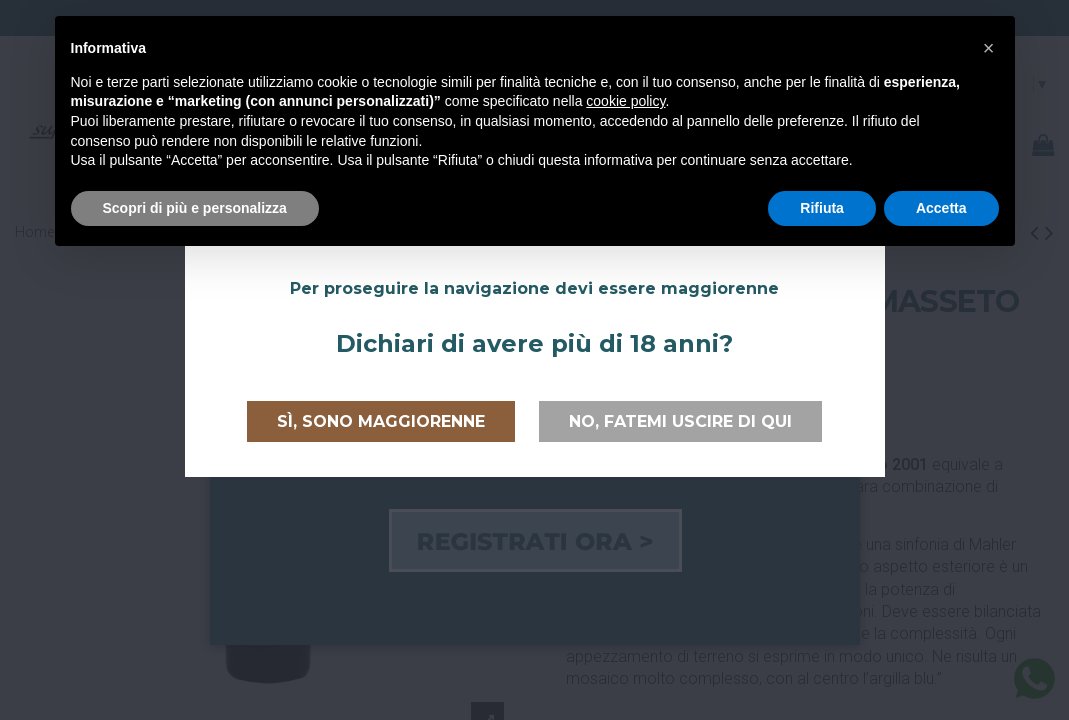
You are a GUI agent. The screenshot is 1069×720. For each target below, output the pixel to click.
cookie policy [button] (625, 101)
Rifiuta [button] (822, 208)
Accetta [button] (941, 208)
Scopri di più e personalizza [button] (195, 208)
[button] (989, 48)
